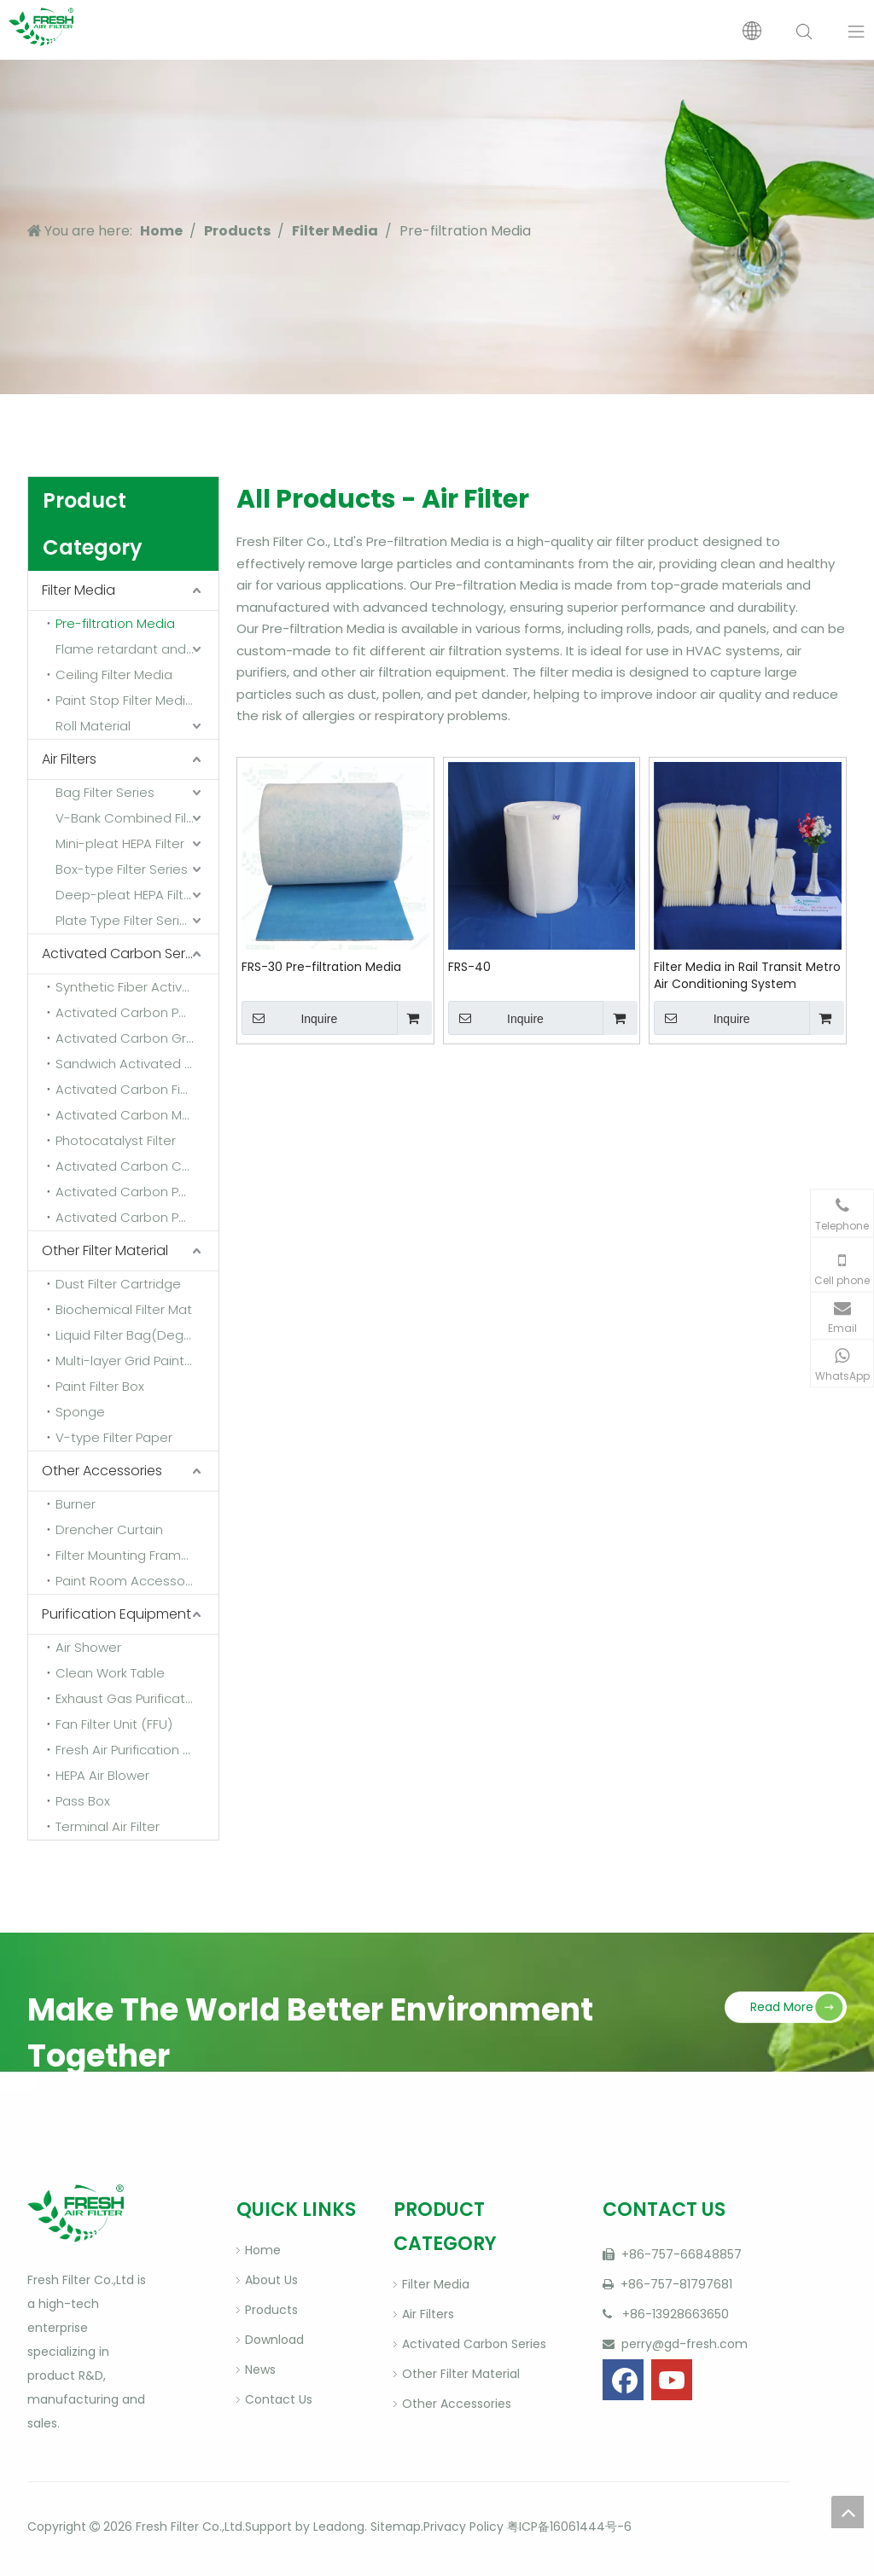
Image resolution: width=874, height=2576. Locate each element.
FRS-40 (469, 966)
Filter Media (78, 590)
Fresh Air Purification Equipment (136, 1750)
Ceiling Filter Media (113, 674)
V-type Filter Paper (113, 1437)
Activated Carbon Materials (136, 1115)
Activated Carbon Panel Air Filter (136, 1192)
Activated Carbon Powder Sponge (136, 1012)
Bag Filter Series (104, 792)
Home (263, 2250)
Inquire (289, 1018)
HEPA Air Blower (102, 1775)
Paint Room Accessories (131, 1581)
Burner (75, 1504)
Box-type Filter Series (121, 869)
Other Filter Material (105, 1250)
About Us (271, 2279)
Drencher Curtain (109, 1529)
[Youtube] (671, 2379)
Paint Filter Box (99, 1386)
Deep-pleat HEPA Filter (125, 895)
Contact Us (278, 2399)
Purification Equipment (116, 1614)
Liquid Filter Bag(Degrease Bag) (136, 1335)
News (260, 2369)
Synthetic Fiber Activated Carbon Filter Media (136, 987)
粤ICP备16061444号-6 (569, 2526)
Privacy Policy (463, 2526)
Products (271, 2309)
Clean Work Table (110, 1673)
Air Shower (88, 1647)
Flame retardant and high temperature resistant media (136, 649)
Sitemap (394, 2526)
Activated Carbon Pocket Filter (136, 1217)
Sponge (80, 1412)
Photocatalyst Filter (115, 1140)
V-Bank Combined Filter (129, 818)
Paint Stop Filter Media (124, 700)
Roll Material (93, 726)
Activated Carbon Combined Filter (136, 1166)
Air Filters (69, 759)
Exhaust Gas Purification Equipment (136, 1698)
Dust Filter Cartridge (118, 1284)
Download (274, 2339)
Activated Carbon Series (122, 953)
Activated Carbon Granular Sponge (136, 1038)
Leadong (338, 2526)
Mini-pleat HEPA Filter (119, 843)
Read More (781, 2006)
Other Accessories (102, 1470)
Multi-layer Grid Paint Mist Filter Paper (136, 1360)
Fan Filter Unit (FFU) (113, 1724)
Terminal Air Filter (107, 1826)
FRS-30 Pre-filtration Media (321, 966)
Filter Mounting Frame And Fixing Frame (136, 1555)
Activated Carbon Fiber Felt (136, 1089)
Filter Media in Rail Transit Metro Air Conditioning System (747, 975)
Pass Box (82, 1801)
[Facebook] (623, 2379)
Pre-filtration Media (115, 623)
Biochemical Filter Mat (123, 1309)
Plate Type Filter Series (125, 920)
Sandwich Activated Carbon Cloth (136, 1064)
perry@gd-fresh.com (683, 2343)
